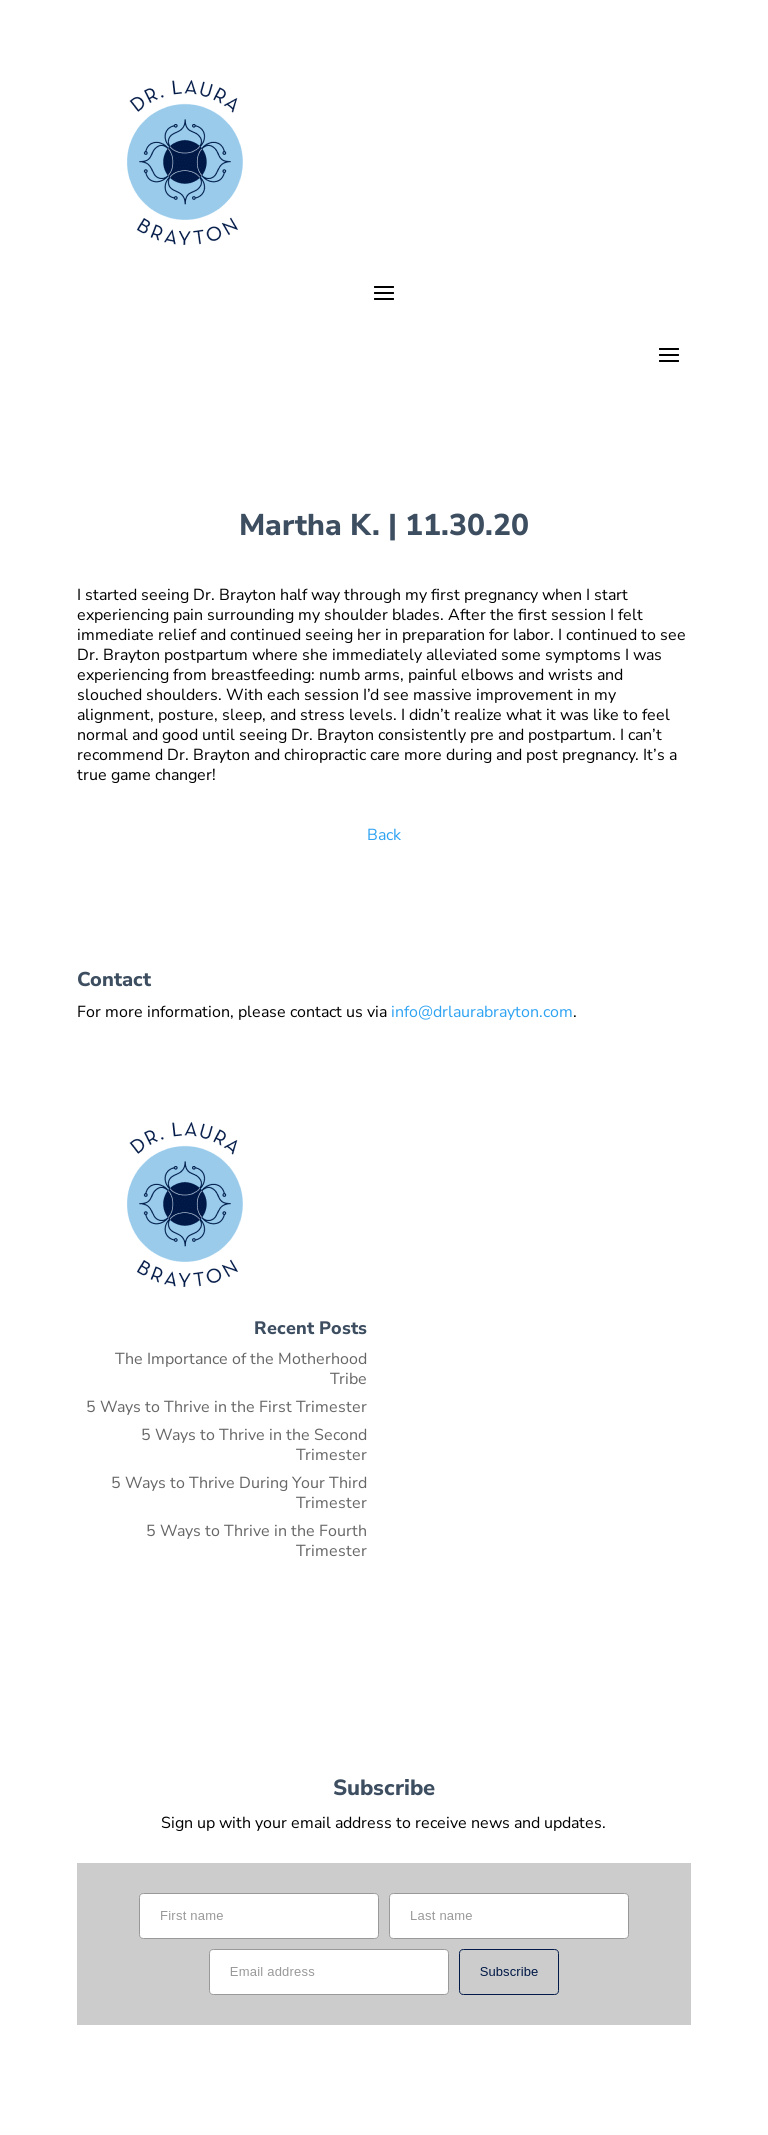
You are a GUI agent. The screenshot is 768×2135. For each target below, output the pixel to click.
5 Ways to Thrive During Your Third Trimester (239, 1493)
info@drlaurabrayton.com (482, 1012)
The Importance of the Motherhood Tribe (241, 1369)
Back (384, 835)
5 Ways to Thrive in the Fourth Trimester (256, 1541)
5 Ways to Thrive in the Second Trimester (254, 1445)
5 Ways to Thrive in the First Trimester (226, 1407)
